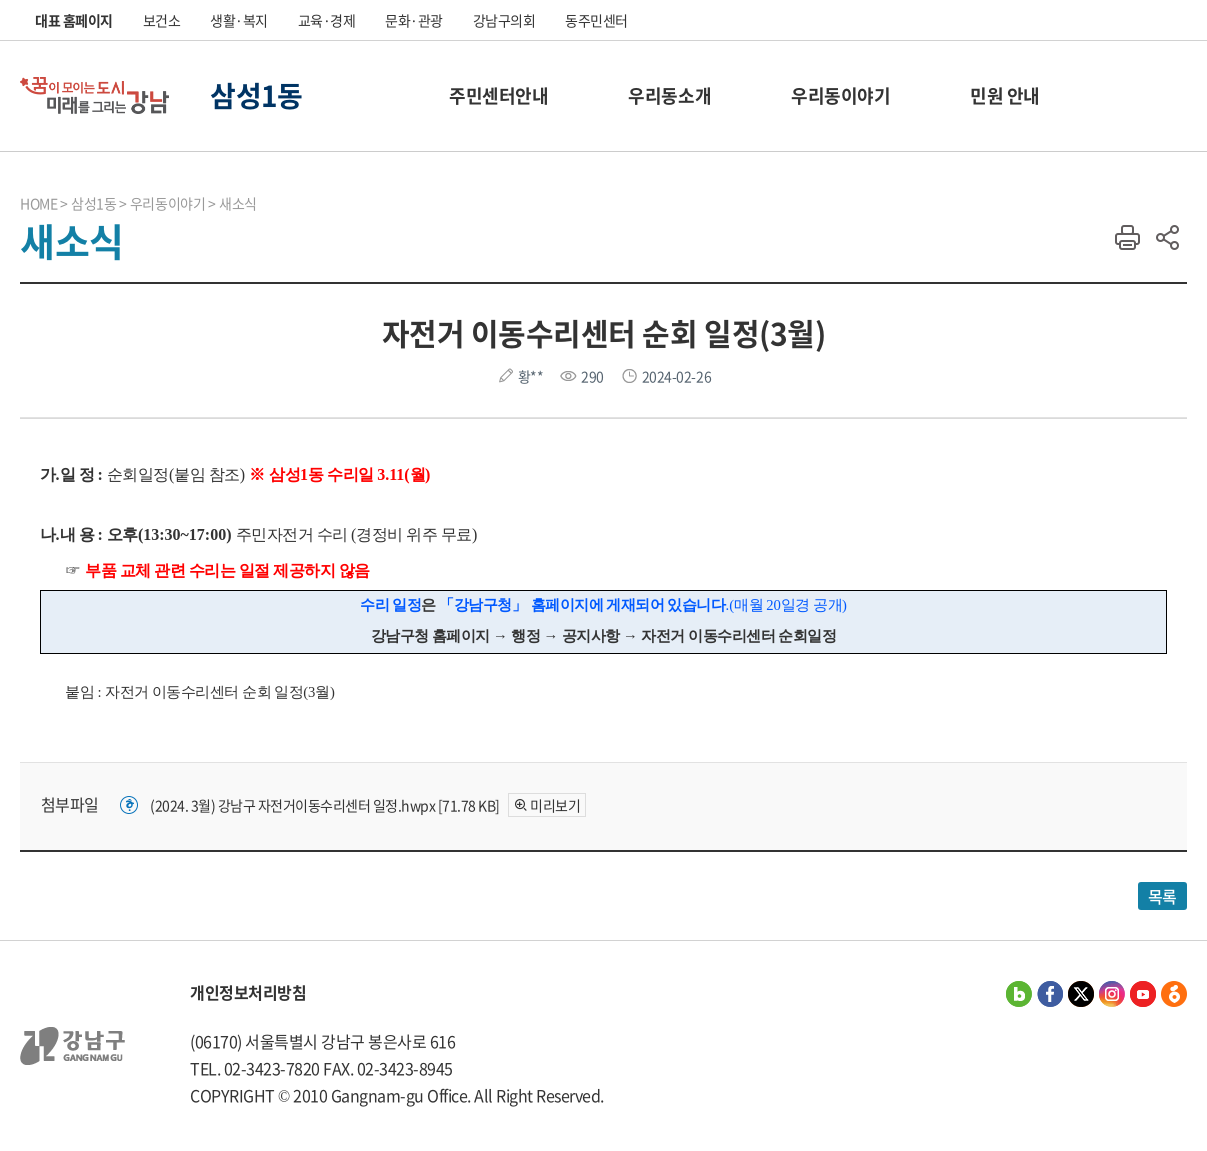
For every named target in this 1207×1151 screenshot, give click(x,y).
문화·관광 (414, 20)
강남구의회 (504, 20)
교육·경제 (327, 20)
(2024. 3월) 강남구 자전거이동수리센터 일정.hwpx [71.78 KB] (325, 805)
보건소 (162, 20)
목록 (1162, 896)
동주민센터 (596, 20)
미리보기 (555, 805)
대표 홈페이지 (74, 20)
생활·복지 (239, 20)
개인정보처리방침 (248, 992)
